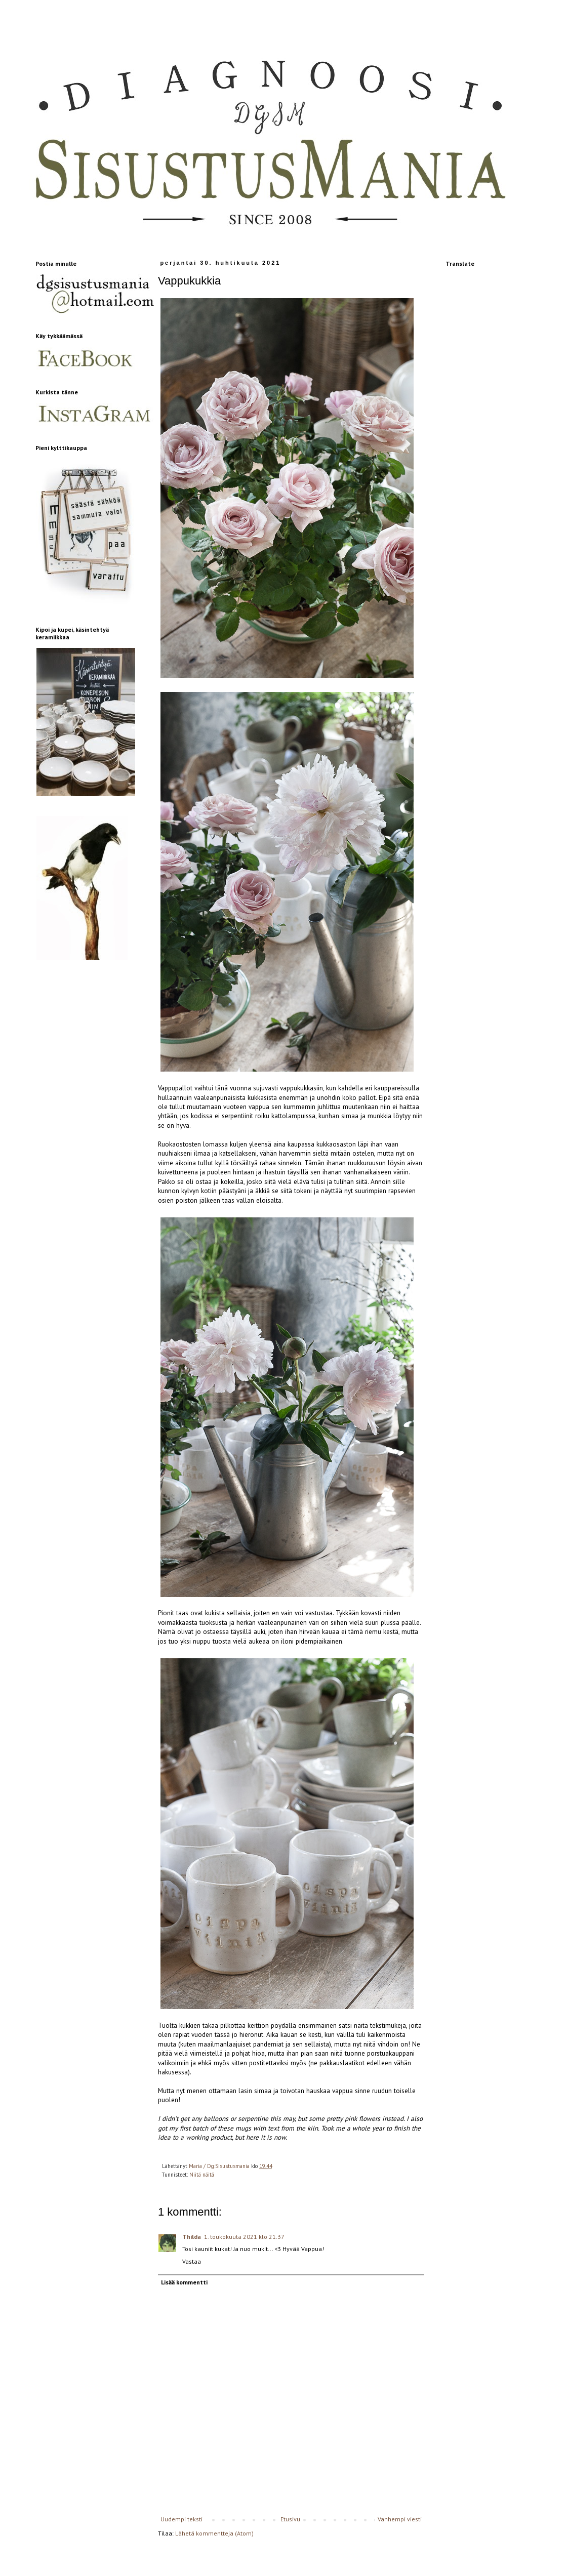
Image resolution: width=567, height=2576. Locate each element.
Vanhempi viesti (400, 2519)
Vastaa (191, 2261)
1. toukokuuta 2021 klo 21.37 (244, 2236)
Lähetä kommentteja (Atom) (214, 2533)
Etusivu (290, 2519)
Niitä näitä (201, 2174)
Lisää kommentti (184, 2282)
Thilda (191, 2236)
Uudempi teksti (181, 2519)
